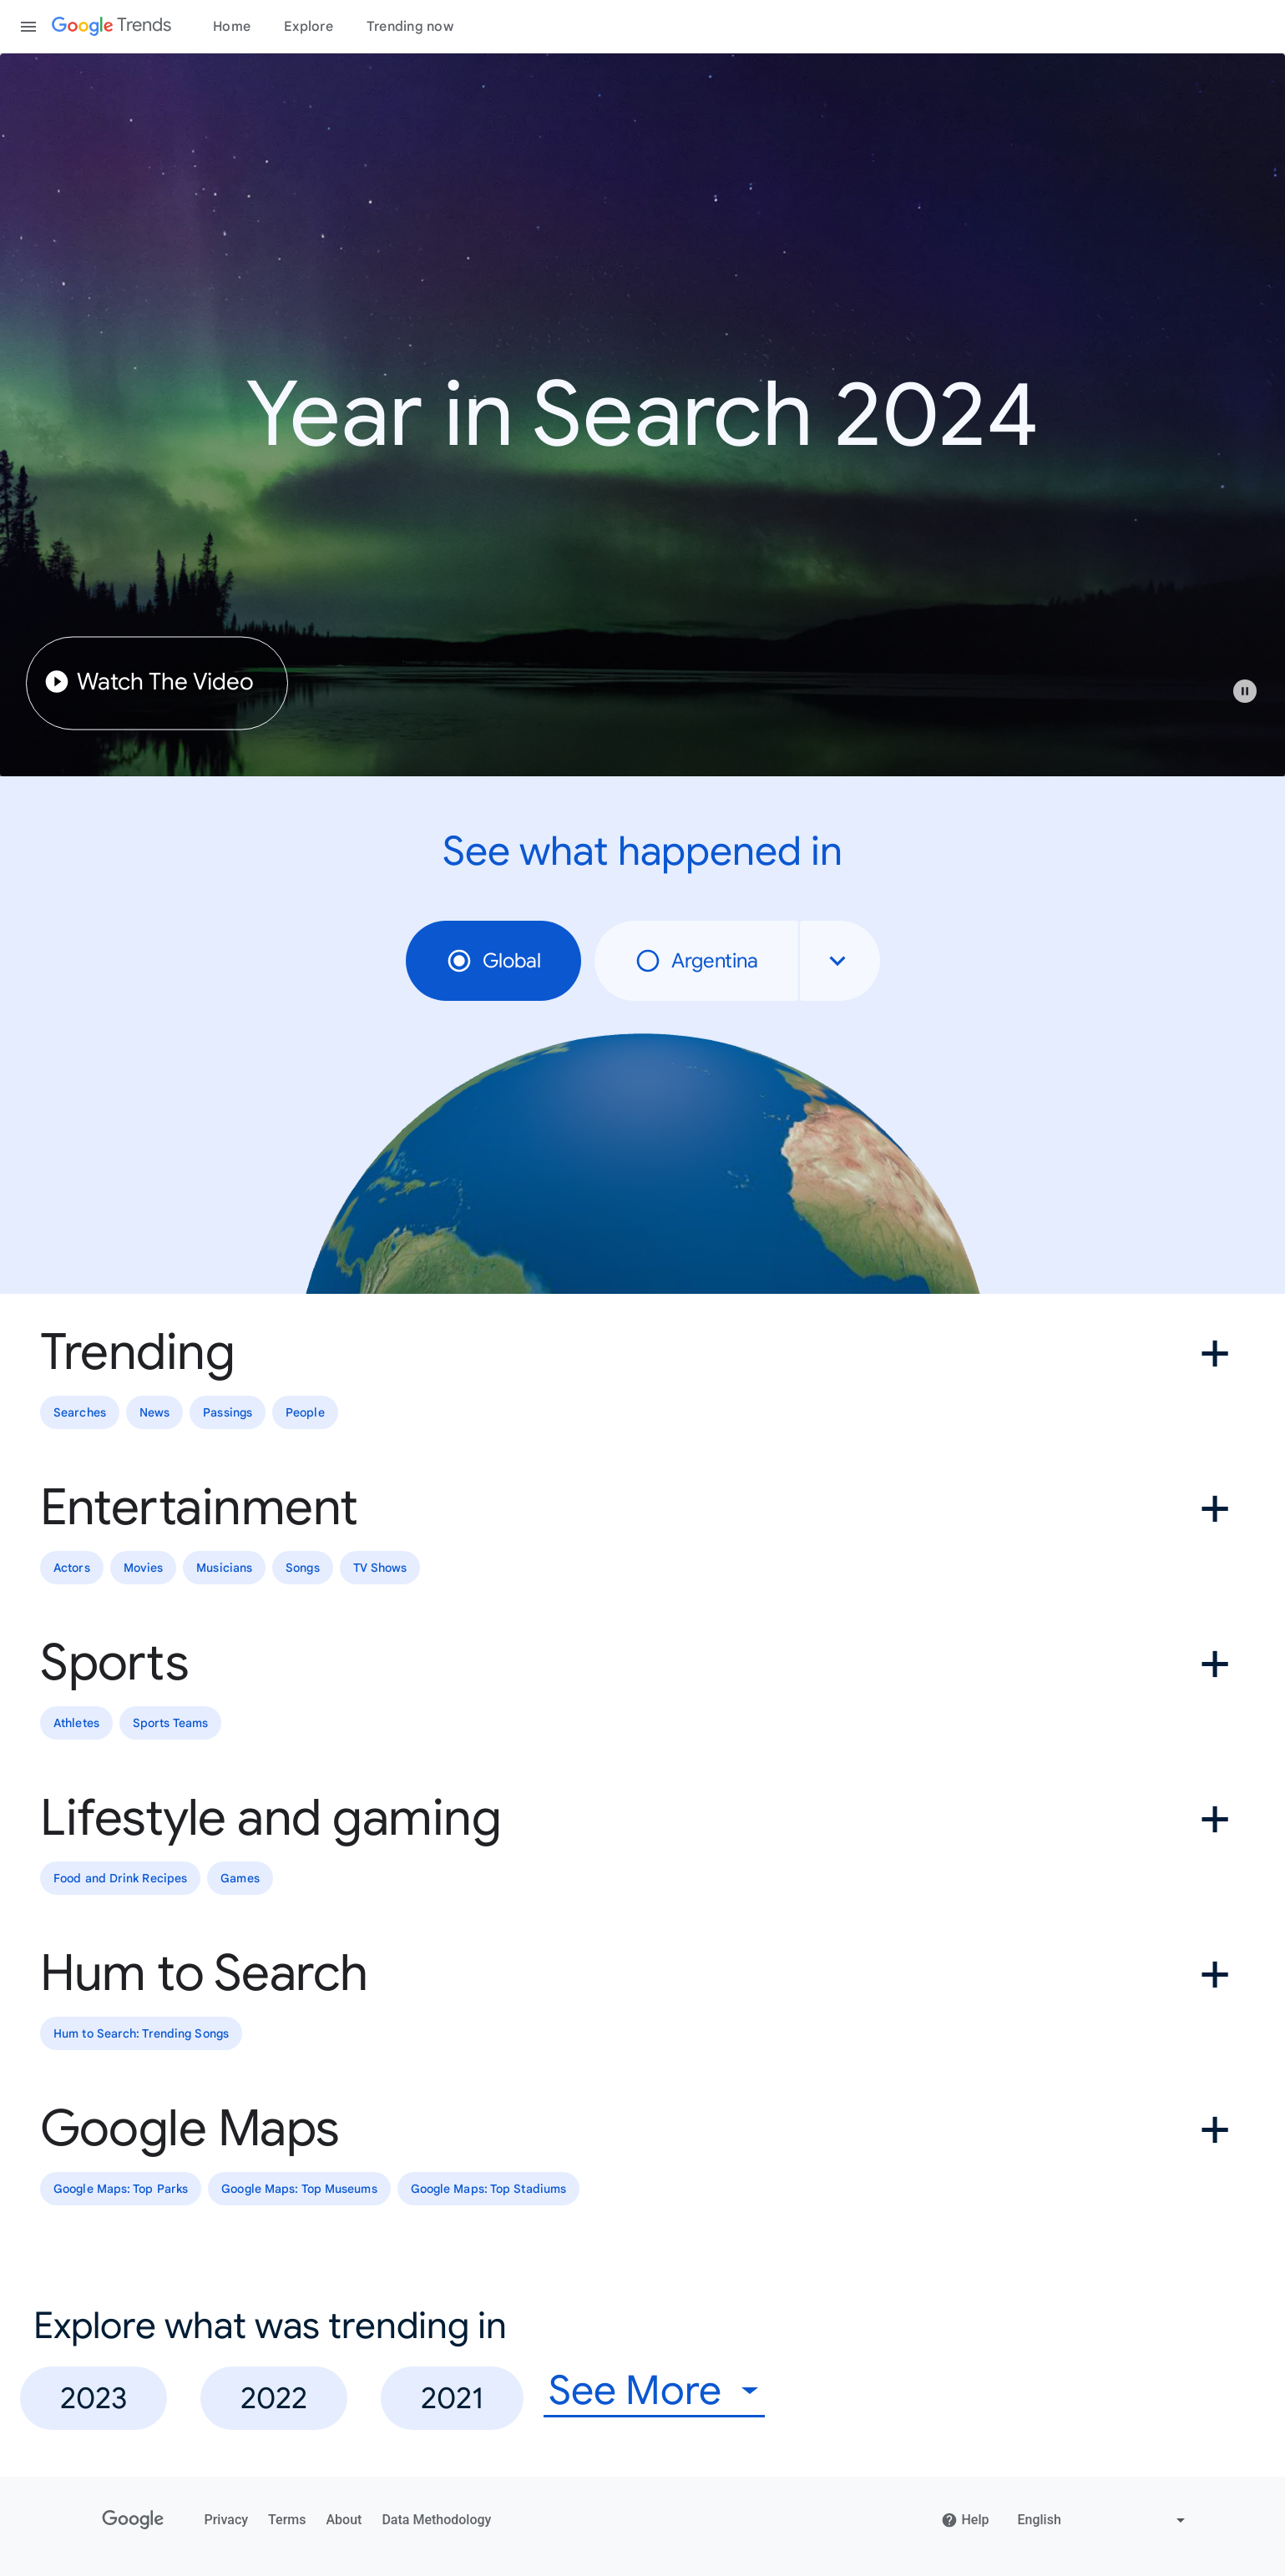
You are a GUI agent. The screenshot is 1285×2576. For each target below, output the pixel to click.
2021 (452, 2398)
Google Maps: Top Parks (120, 2188)
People (305, 1412)
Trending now (410, 26)
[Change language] (1103, 2520)
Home (231, 26)
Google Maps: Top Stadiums (489, 2188)
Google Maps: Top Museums (299, 2188)
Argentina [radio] (696, 960)
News (154, 1412)
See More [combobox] (635, 2391)
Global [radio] (493, 960)
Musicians (224, 1567)
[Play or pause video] (1245, 691)
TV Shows (380, 1567)
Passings (227, 1412)
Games (240, 1878)
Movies (144, 1567)
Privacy (227, 2520)
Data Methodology (436, 2520)
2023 (93, 2398)
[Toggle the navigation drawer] (28, 27)
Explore (308, 26)
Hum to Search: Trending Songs (141, 2033)
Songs (303, 1567)
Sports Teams (170, 1722)
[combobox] (840, 961)
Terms (287, 2520)
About (344, 2520)
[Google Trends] (111, 27)
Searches (79, 1412)
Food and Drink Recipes (120, 1878)
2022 (273, 2398)
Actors (71, 1567)
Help (965, 2520)
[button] (1253, 699)
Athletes (76, 1722)
